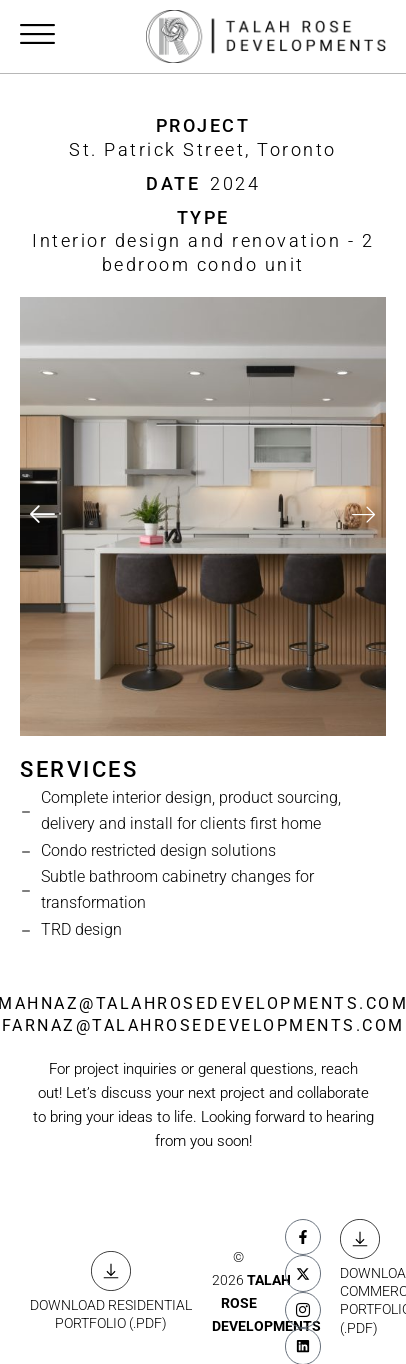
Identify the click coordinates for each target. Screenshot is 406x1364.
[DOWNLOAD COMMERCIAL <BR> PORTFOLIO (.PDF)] (360, 1239)
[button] (42, 516)
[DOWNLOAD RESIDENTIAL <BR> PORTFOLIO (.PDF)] (111, 1271)
